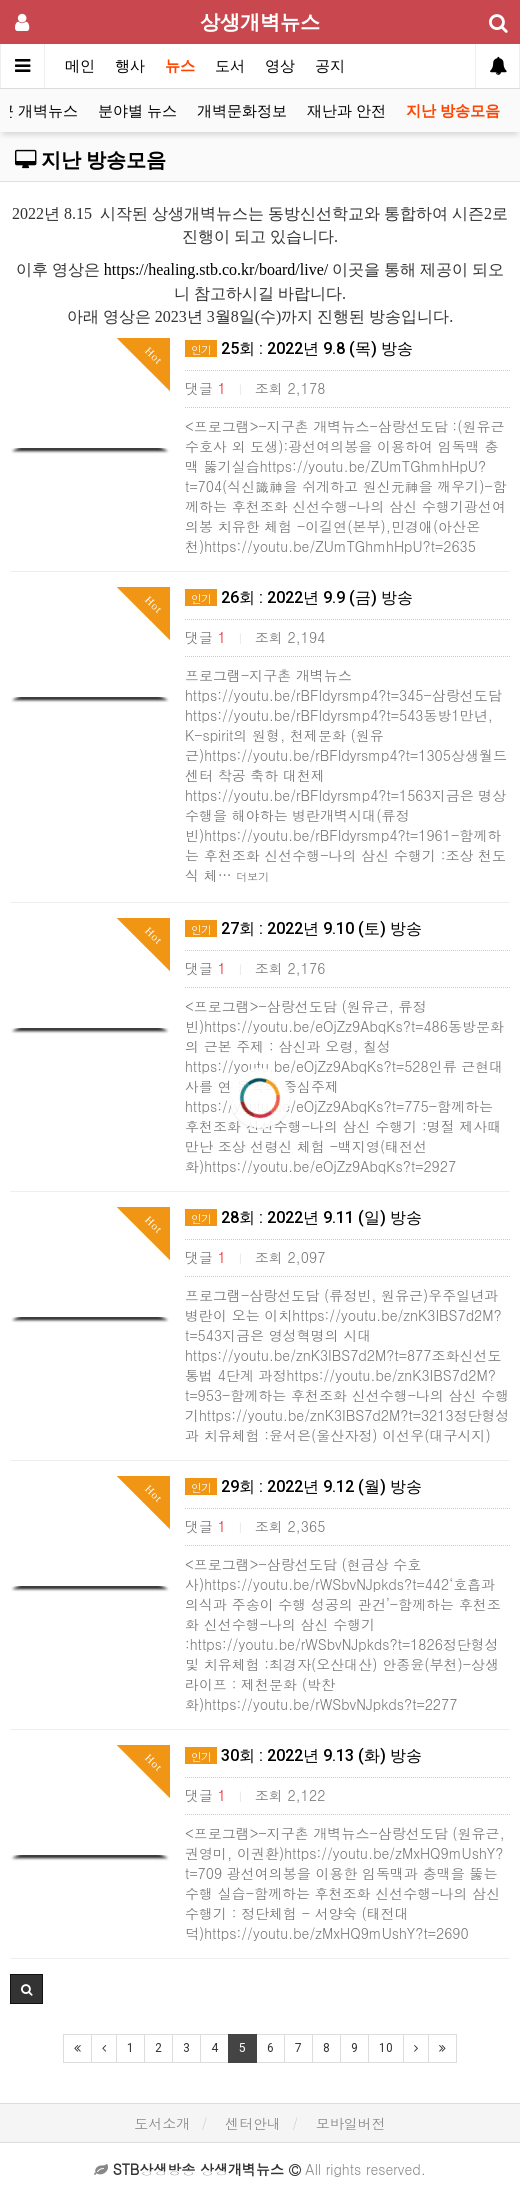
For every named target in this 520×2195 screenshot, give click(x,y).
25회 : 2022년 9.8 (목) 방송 (299, 348)
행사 (130, 66)
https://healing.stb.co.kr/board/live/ (216, 269)
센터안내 (253, 2123)
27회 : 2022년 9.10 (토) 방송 (303, 928)
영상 (280, 66)
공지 (330, 66)
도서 (230, 66)
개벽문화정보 (242, 111)
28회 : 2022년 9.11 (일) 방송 (303, 1217)
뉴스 (180, 66)
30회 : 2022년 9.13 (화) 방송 (303, 1755)
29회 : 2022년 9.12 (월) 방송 (303, 1486)
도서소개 (162, 2123)
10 (386, 2048)
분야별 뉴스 (137, 111)
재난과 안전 (346, 111)
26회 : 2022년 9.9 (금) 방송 (299, 597)
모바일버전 (351, 2123)
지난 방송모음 (453, 111)
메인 (80, 66)
